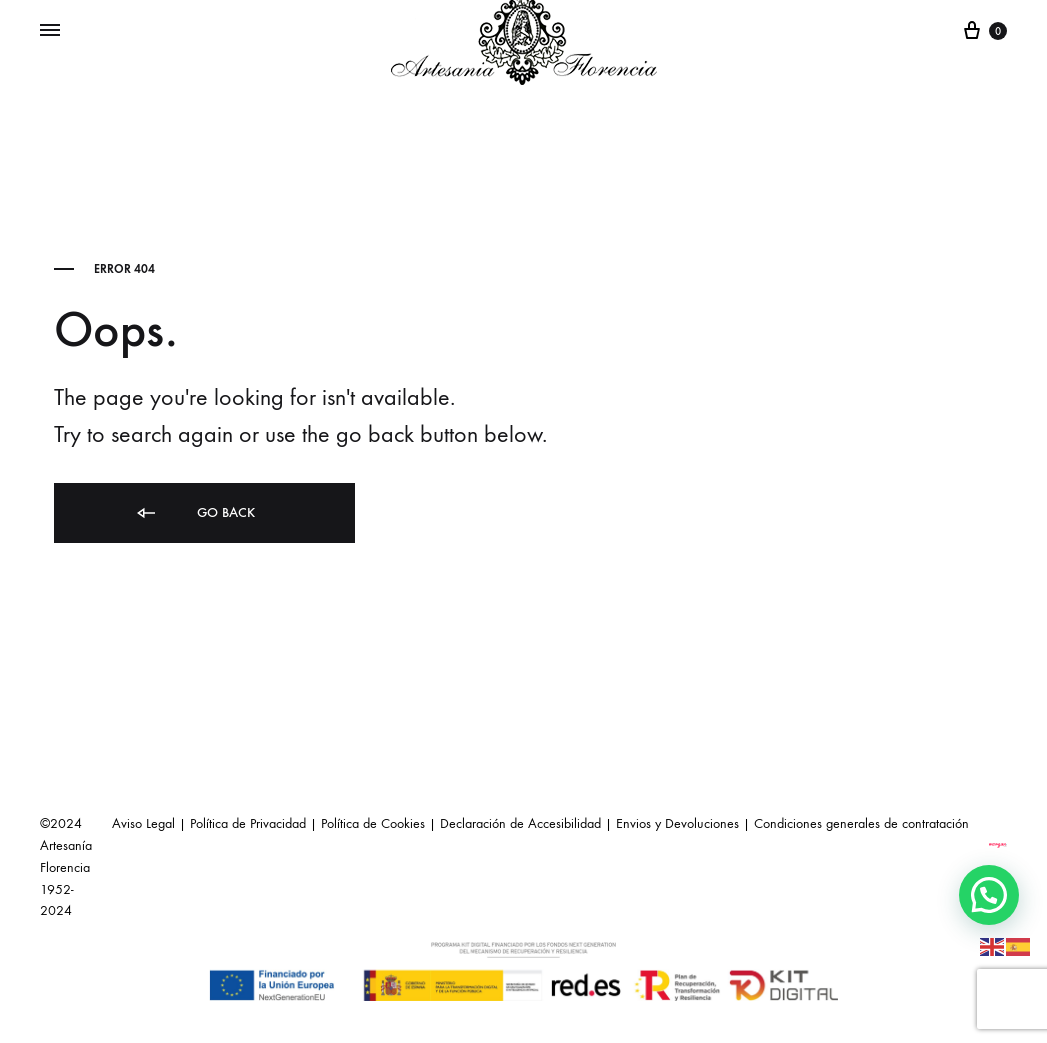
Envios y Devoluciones (677, 823)
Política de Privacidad (248, 823)
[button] (989, 895)
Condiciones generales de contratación (861, 823)
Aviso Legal (143, 823)
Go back (194, 513)
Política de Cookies (373, 823)
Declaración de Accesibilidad (520, 823)
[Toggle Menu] (50, 31)
